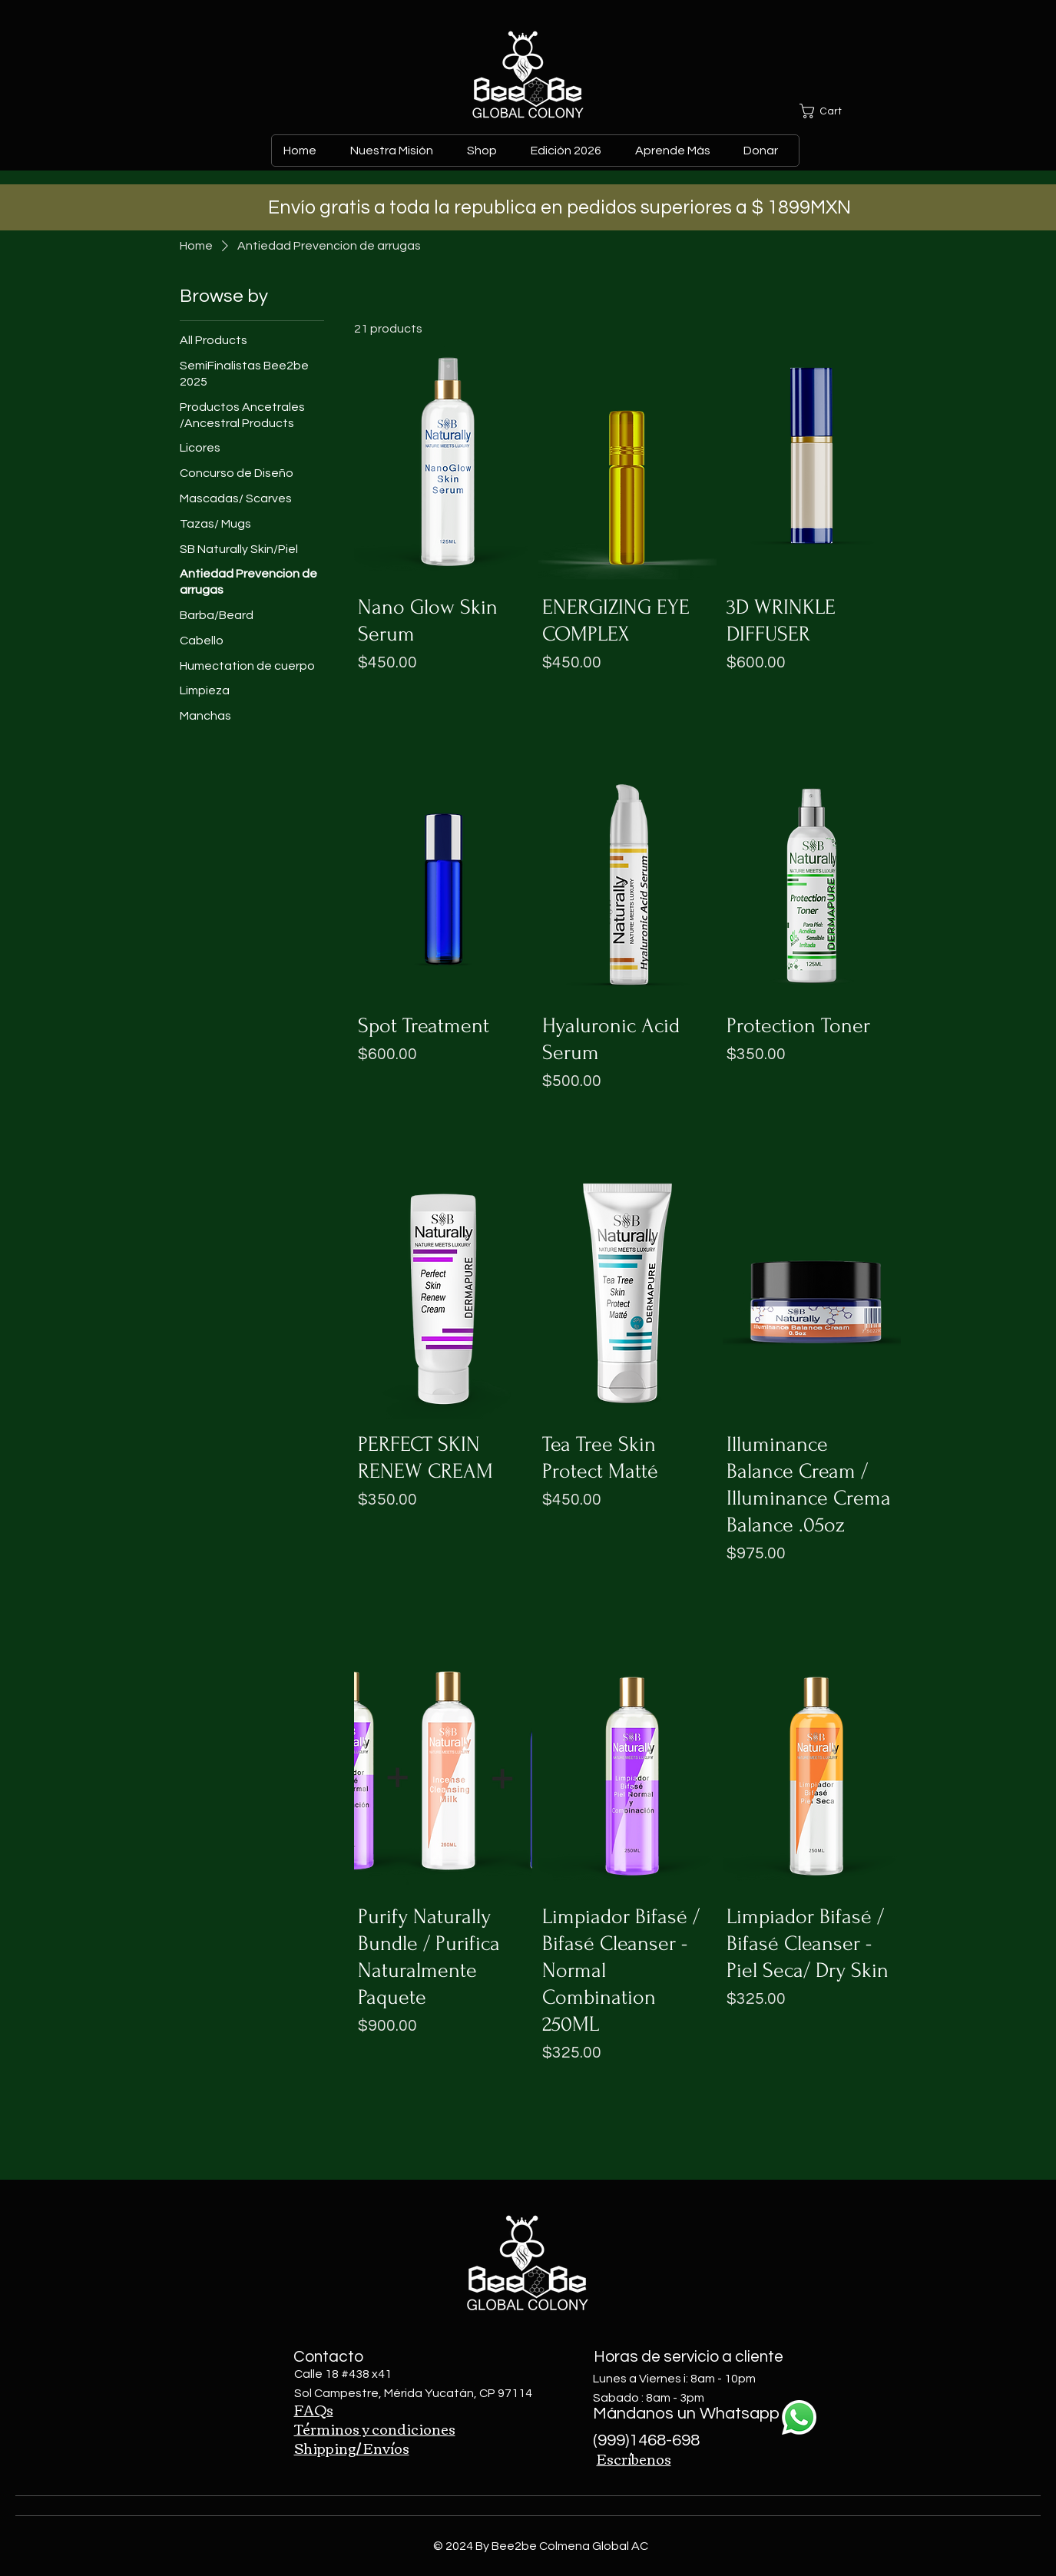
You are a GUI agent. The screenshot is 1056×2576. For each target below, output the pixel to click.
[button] (834, 111)
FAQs (313, 2409)
